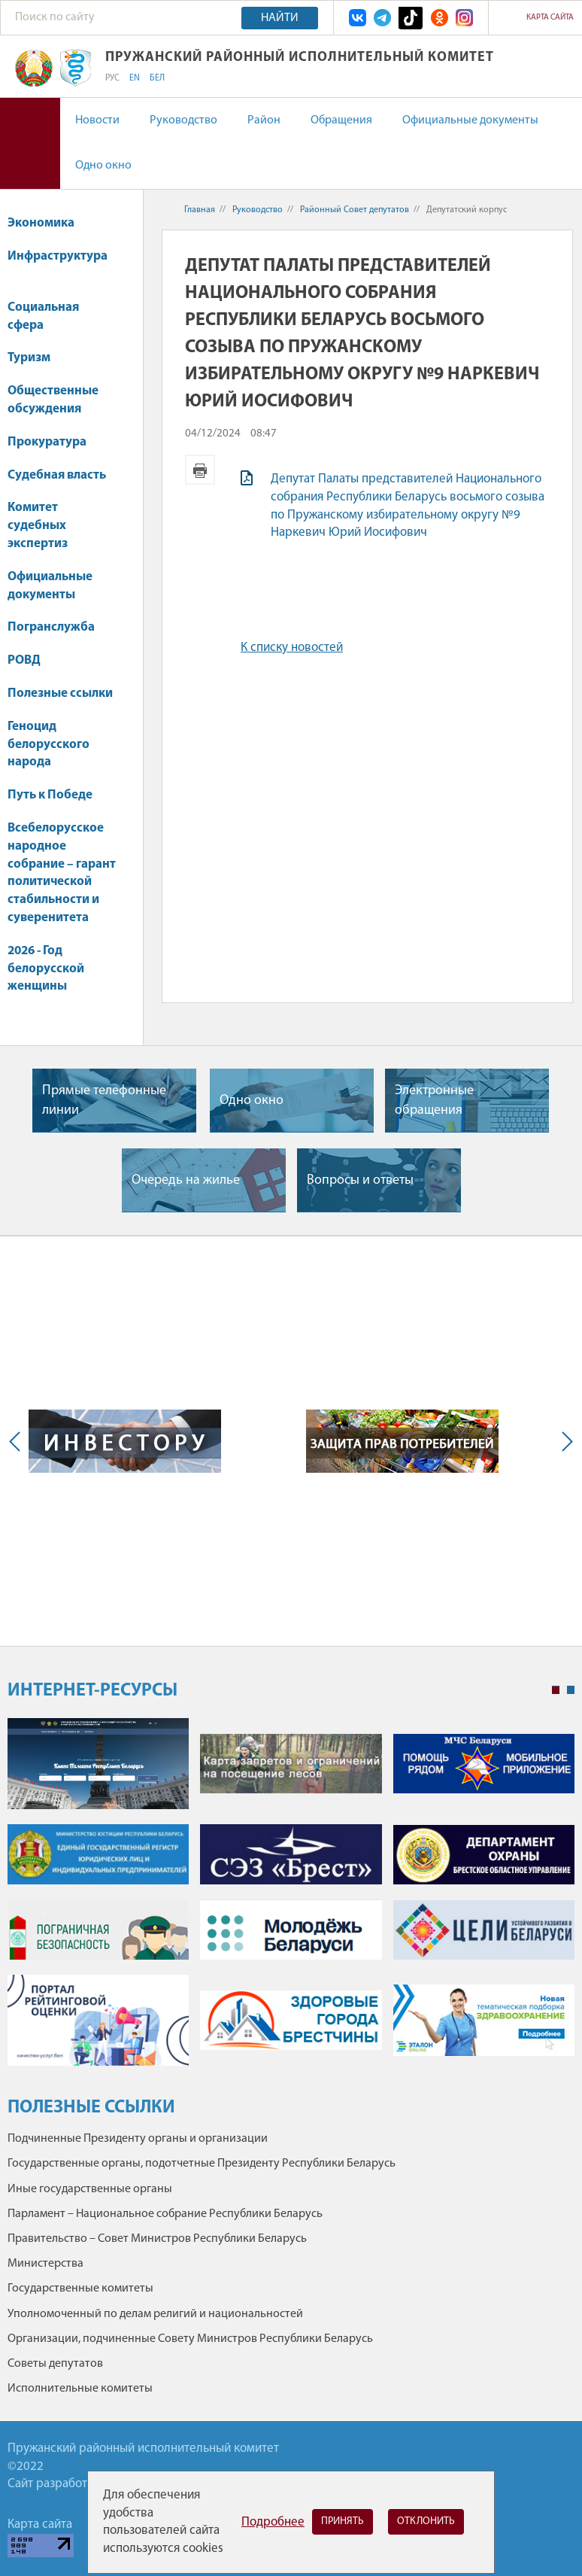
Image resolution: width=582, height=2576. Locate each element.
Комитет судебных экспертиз (38, 525)
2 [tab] (570, 1690)
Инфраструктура (58, 264)
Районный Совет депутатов (354, 209)
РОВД (24, 660)
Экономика (48, 223)
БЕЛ (157, 78)
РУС (112, 78)
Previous (18, 1441)
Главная (199, 209)
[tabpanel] (291, 1899)
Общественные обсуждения (53, 400)
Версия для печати (200, 470)
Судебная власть (57, 475)
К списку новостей (292, 647)
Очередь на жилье (186, 1180)
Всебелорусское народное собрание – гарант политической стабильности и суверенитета (62, 873)
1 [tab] (555, 1690)
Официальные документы (470, 120)
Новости (97, 120)
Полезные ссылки (60, 693)
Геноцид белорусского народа (48, 744)
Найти (280, 18)
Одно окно (103, 166)
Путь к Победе (50, 795)
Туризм (29, 357)
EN (134, 78)
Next (564, 1441)
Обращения (341, 120)
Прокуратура (54, 442)
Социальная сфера (43, 316)
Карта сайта (550, 18)
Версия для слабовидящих (30, 143)
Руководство (183, 120)
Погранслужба (51, 627)
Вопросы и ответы (360, 1180)
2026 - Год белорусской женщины (46, 968)
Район (263, 120)
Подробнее (273, 2522)
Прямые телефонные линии (104, 1100)
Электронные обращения (434, 1100)
